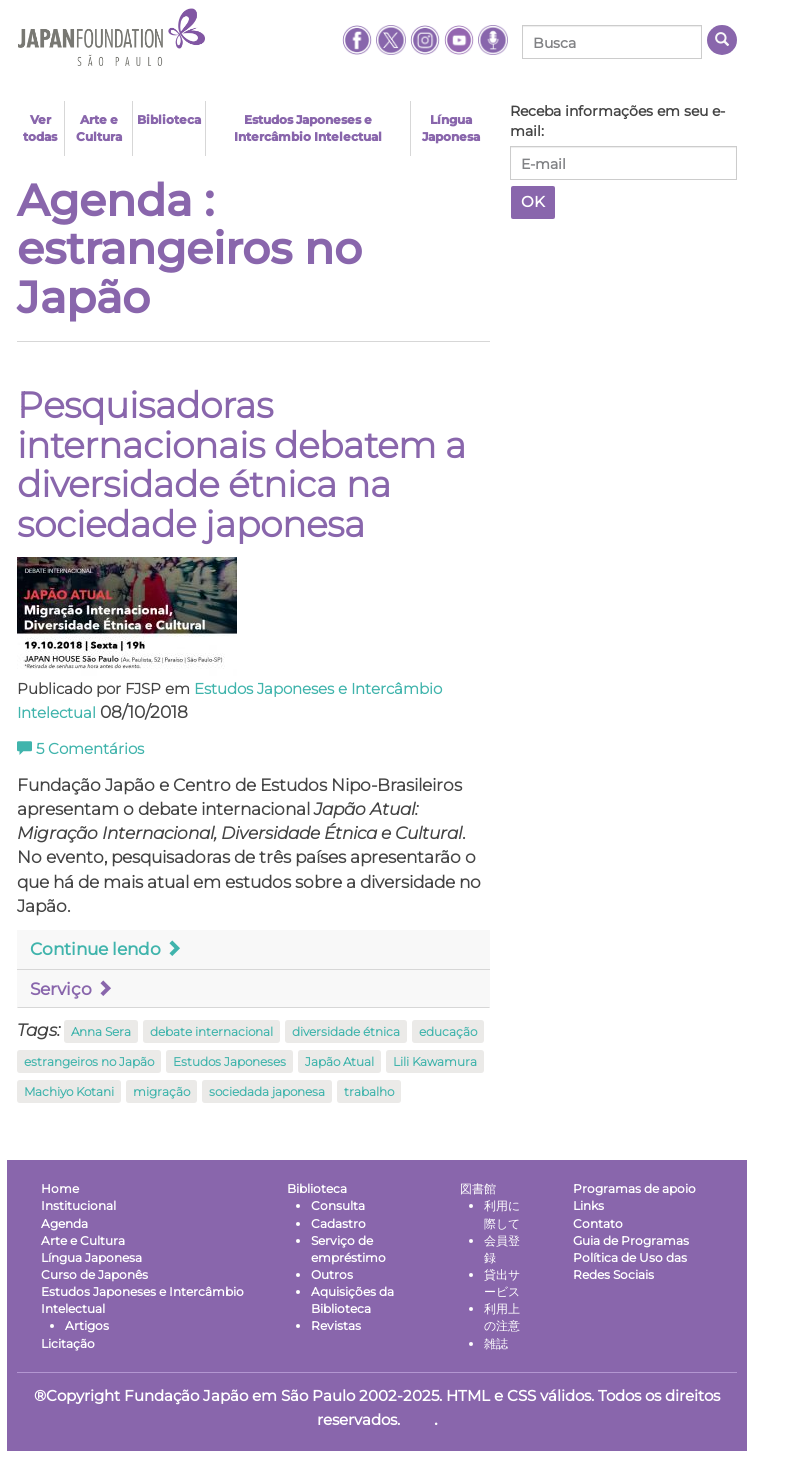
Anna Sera (101, 1031)
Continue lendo (106, 949)
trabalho (369, 1091)
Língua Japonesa (451, 128)
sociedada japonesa (267, 1091)
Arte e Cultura (99, 128)
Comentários (80, 749)
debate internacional (211, 1031)
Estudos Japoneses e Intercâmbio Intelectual (308, 128)
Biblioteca (169, 119)
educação (448, 1031)
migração (161, 1091)
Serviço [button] (71, 989)
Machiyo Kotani (69, 1091)
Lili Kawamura (435, 1061)
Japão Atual (339, 1061)
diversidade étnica (346, 1031)
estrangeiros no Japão (89, 1061)
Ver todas (40, 128)
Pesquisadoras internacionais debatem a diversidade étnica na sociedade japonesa (241, 464)
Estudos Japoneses (229, 1061)
